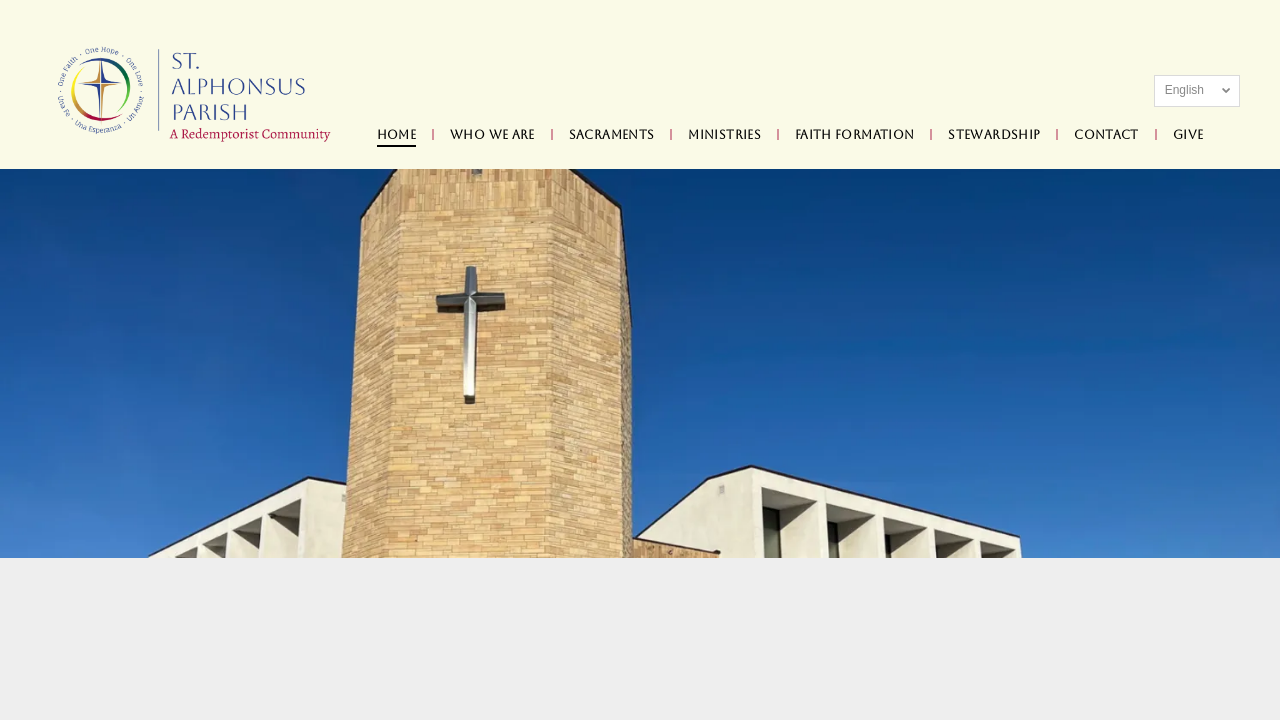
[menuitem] (398, 135)
